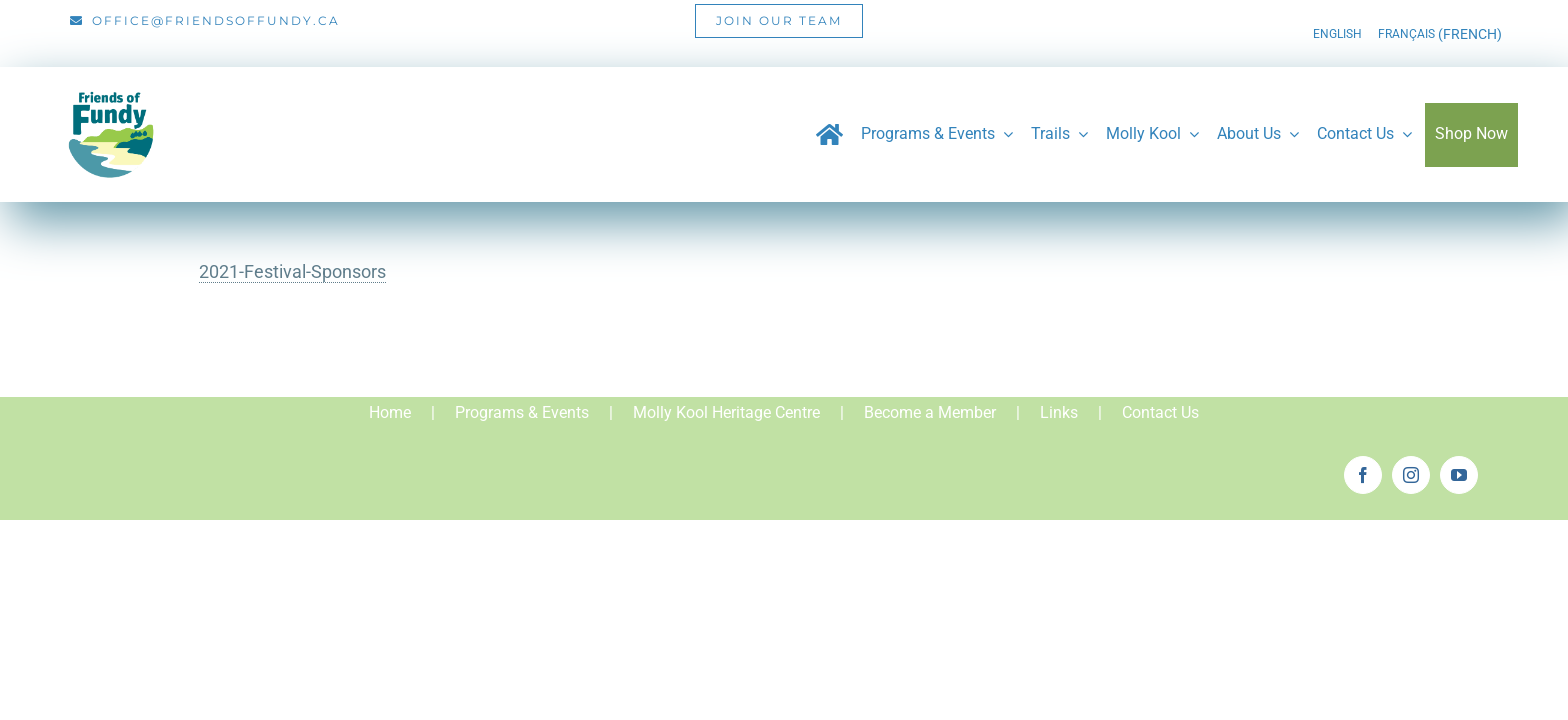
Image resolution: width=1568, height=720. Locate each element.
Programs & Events (522, 412)
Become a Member (930, 412)
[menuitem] (1337, 33)
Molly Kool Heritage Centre (726, 412)
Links (1059, 412)
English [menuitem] (1337, 34)
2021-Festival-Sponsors (292, 271)
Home (390, 412)
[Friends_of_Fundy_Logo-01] (110, 83)
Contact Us (1160, 412)
